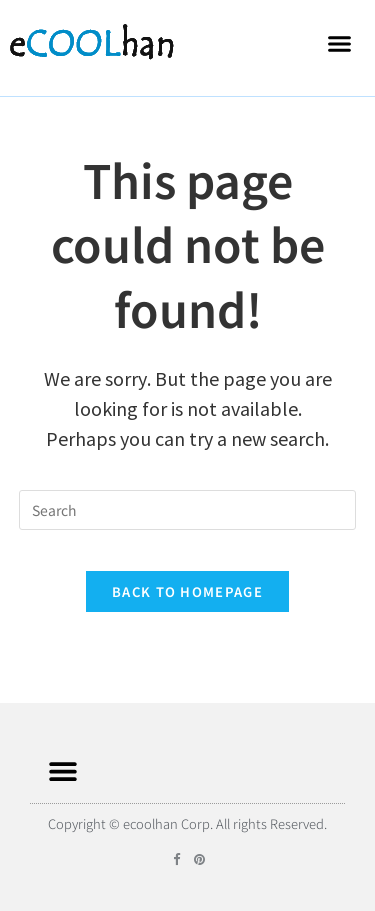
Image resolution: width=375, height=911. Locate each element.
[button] (340, 43)
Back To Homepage (187, 591)
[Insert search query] (188, 510)
